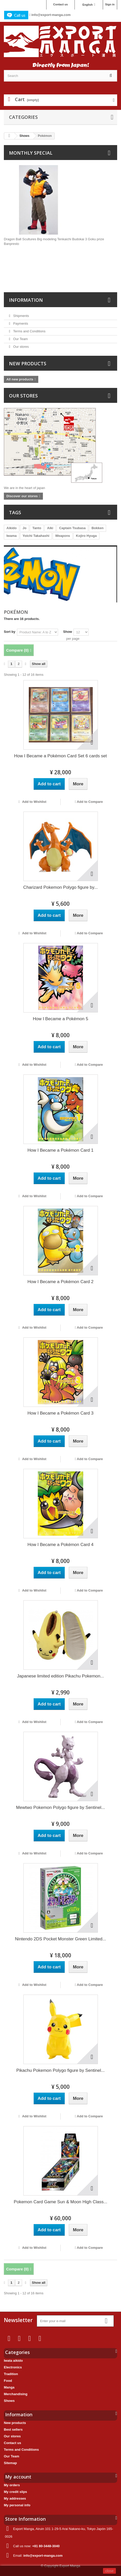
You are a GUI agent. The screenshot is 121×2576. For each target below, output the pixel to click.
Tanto (36, 528)
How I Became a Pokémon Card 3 (60, 1413)
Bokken (97, 528)
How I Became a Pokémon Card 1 (60, 1150)
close (109, 2571)
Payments (20, 323)
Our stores (20, 347)
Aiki (50, 528)
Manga (9, 2387)
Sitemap (10, 2463)
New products (27, 363)
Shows (25, 136)
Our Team (20, 339)
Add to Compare (90, 802)
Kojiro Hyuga (86, 536)
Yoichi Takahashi (36, 536)
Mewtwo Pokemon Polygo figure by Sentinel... (60, 1807)
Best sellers (13, 2429)
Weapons (62, 536)
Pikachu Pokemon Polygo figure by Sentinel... (60, 2070)
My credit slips (15, 2492)
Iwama (11, 536)
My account (18, 2477)
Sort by (9, 632)
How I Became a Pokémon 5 (60, 1018)
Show (67, 632)
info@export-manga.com (51, 15)
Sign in (110, 4)
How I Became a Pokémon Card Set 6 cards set (60, 755)
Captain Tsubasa (72, 528)
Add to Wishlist (33, 802)
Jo (24, 528)
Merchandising (15, 2394)
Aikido (11, 528)
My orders (12, 2485)
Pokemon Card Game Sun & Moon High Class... (60, 2201)
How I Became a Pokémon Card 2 (60, 1281)
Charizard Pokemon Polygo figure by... (60, 887)
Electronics (13, 2367)
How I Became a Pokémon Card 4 (60, 1544)
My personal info (17, 2505)
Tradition (11, 2374)
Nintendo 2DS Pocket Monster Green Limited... (60, 1939)
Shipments (20, 316)
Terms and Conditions (28, 331)
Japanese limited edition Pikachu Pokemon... (60, 1676)
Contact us (60, 4)
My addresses (15, 2498)
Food (8, 2381)
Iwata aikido (13, 2360)
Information (26, 300)
